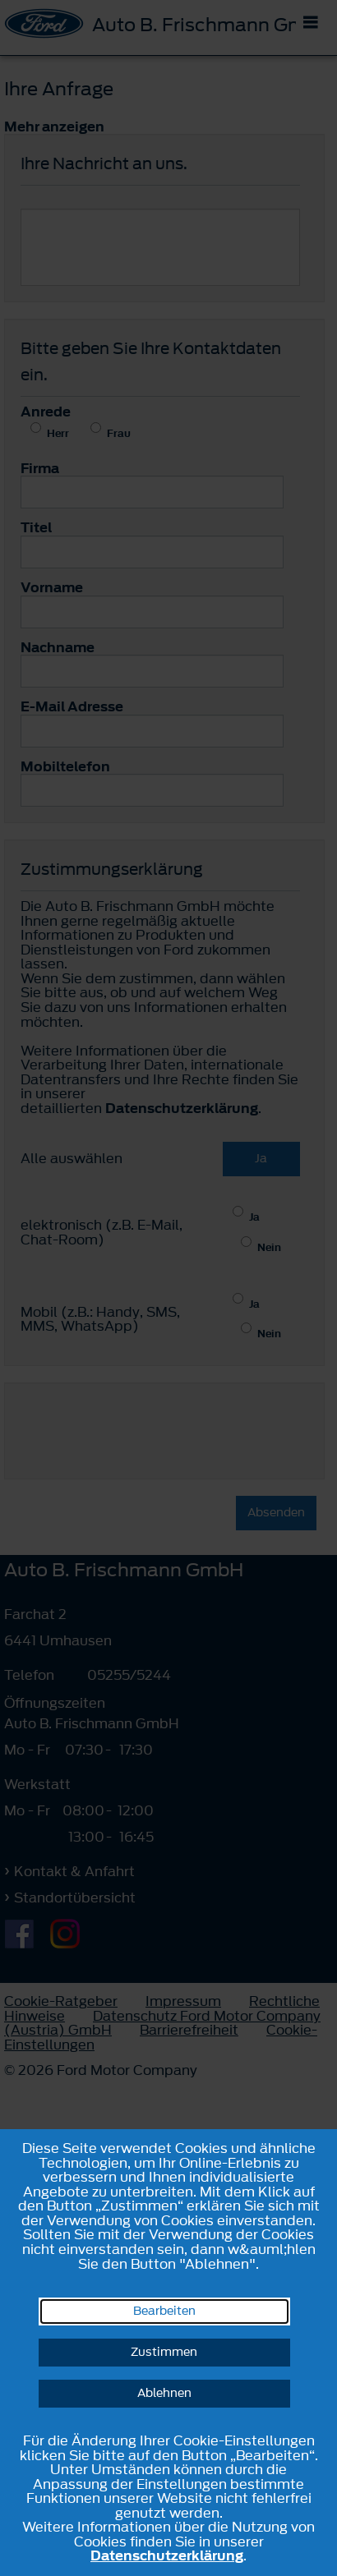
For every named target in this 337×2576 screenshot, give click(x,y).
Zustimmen (164, 2352)
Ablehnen (164, 2393)
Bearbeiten (164, 2311)
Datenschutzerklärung (166, 2555)
